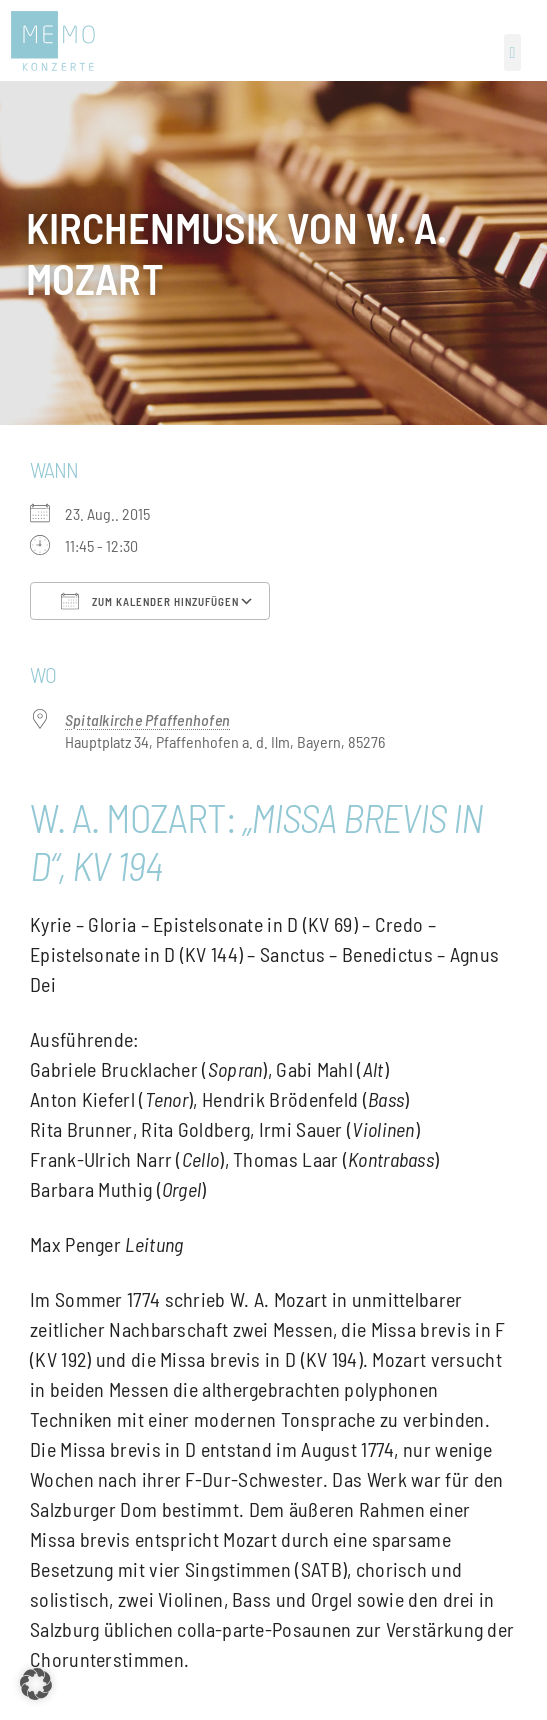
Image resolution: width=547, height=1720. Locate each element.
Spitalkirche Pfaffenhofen (147, 719)
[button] (512, 52)
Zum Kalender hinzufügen (150, 601)
